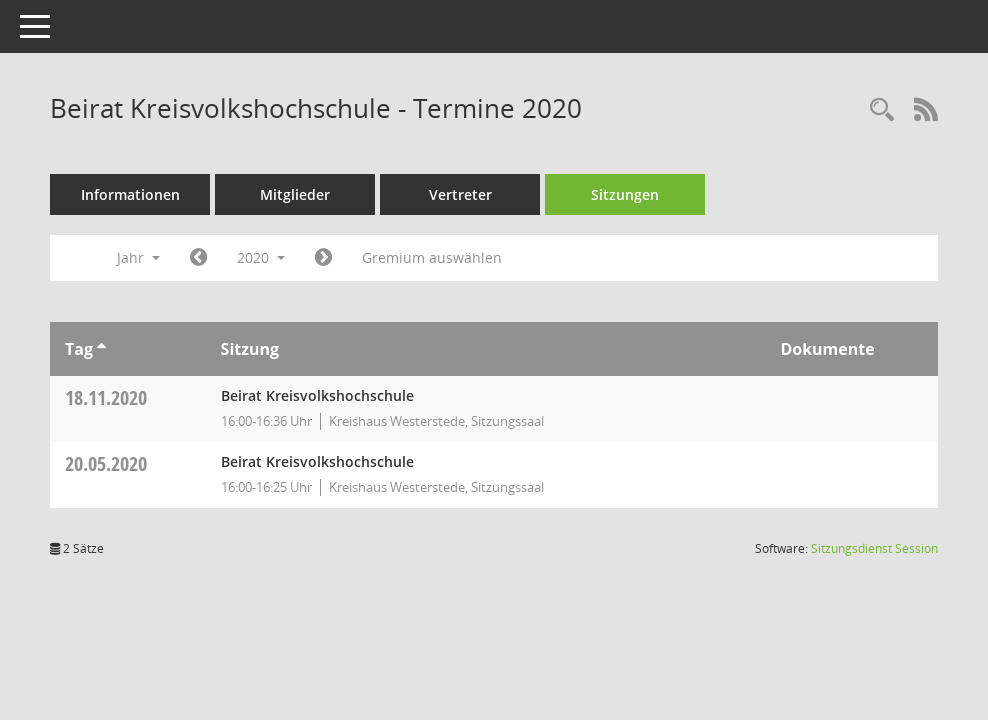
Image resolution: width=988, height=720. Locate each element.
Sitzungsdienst (874, 548)
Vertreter (460, 194)
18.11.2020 (106, 397)
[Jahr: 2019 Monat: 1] (198, 258)
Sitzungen (625, 194)
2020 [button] (261, 257)
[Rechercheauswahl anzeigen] (882, 110)
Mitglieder (295, 194)
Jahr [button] (138, 257)
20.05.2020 (106, 463)
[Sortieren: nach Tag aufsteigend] (101, 349)
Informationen (130, 194)
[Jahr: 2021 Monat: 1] (323, 258)
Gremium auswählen (432, 257)
